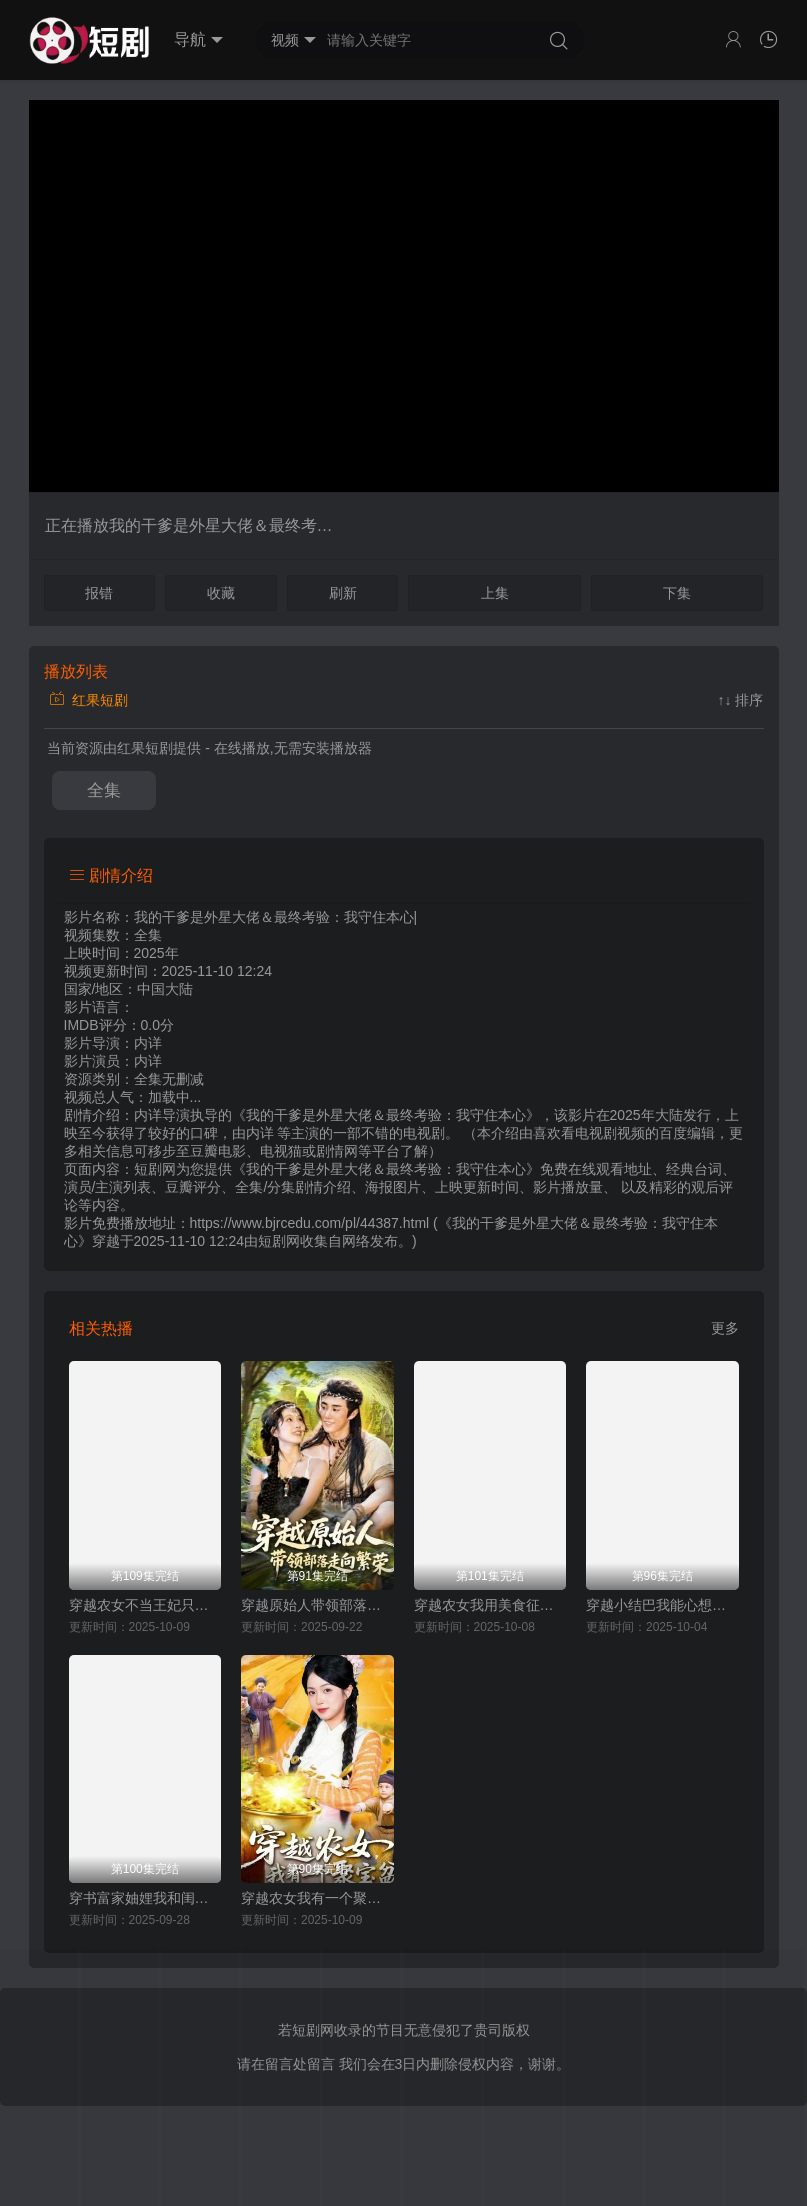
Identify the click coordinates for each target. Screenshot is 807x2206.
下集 (677, 593)
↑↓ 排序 (741, 700)
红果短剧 (89, 700)
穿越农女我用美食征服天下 (490, 1605)
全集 (104, 790)
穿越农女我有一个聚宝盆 (317, 1898)
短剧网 (279, 1241)
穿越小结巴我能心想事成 (662, 1605)
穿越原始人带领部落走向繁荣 (317, 1605)
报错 (99, 593)
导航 (198, 40)
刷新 (343, 593)
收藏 (221, 593)
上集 (495, 593)
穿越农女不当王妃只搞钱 (145, 1605)
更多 (725, 1328)
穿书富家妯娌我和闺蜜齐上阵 (145, 1898)
